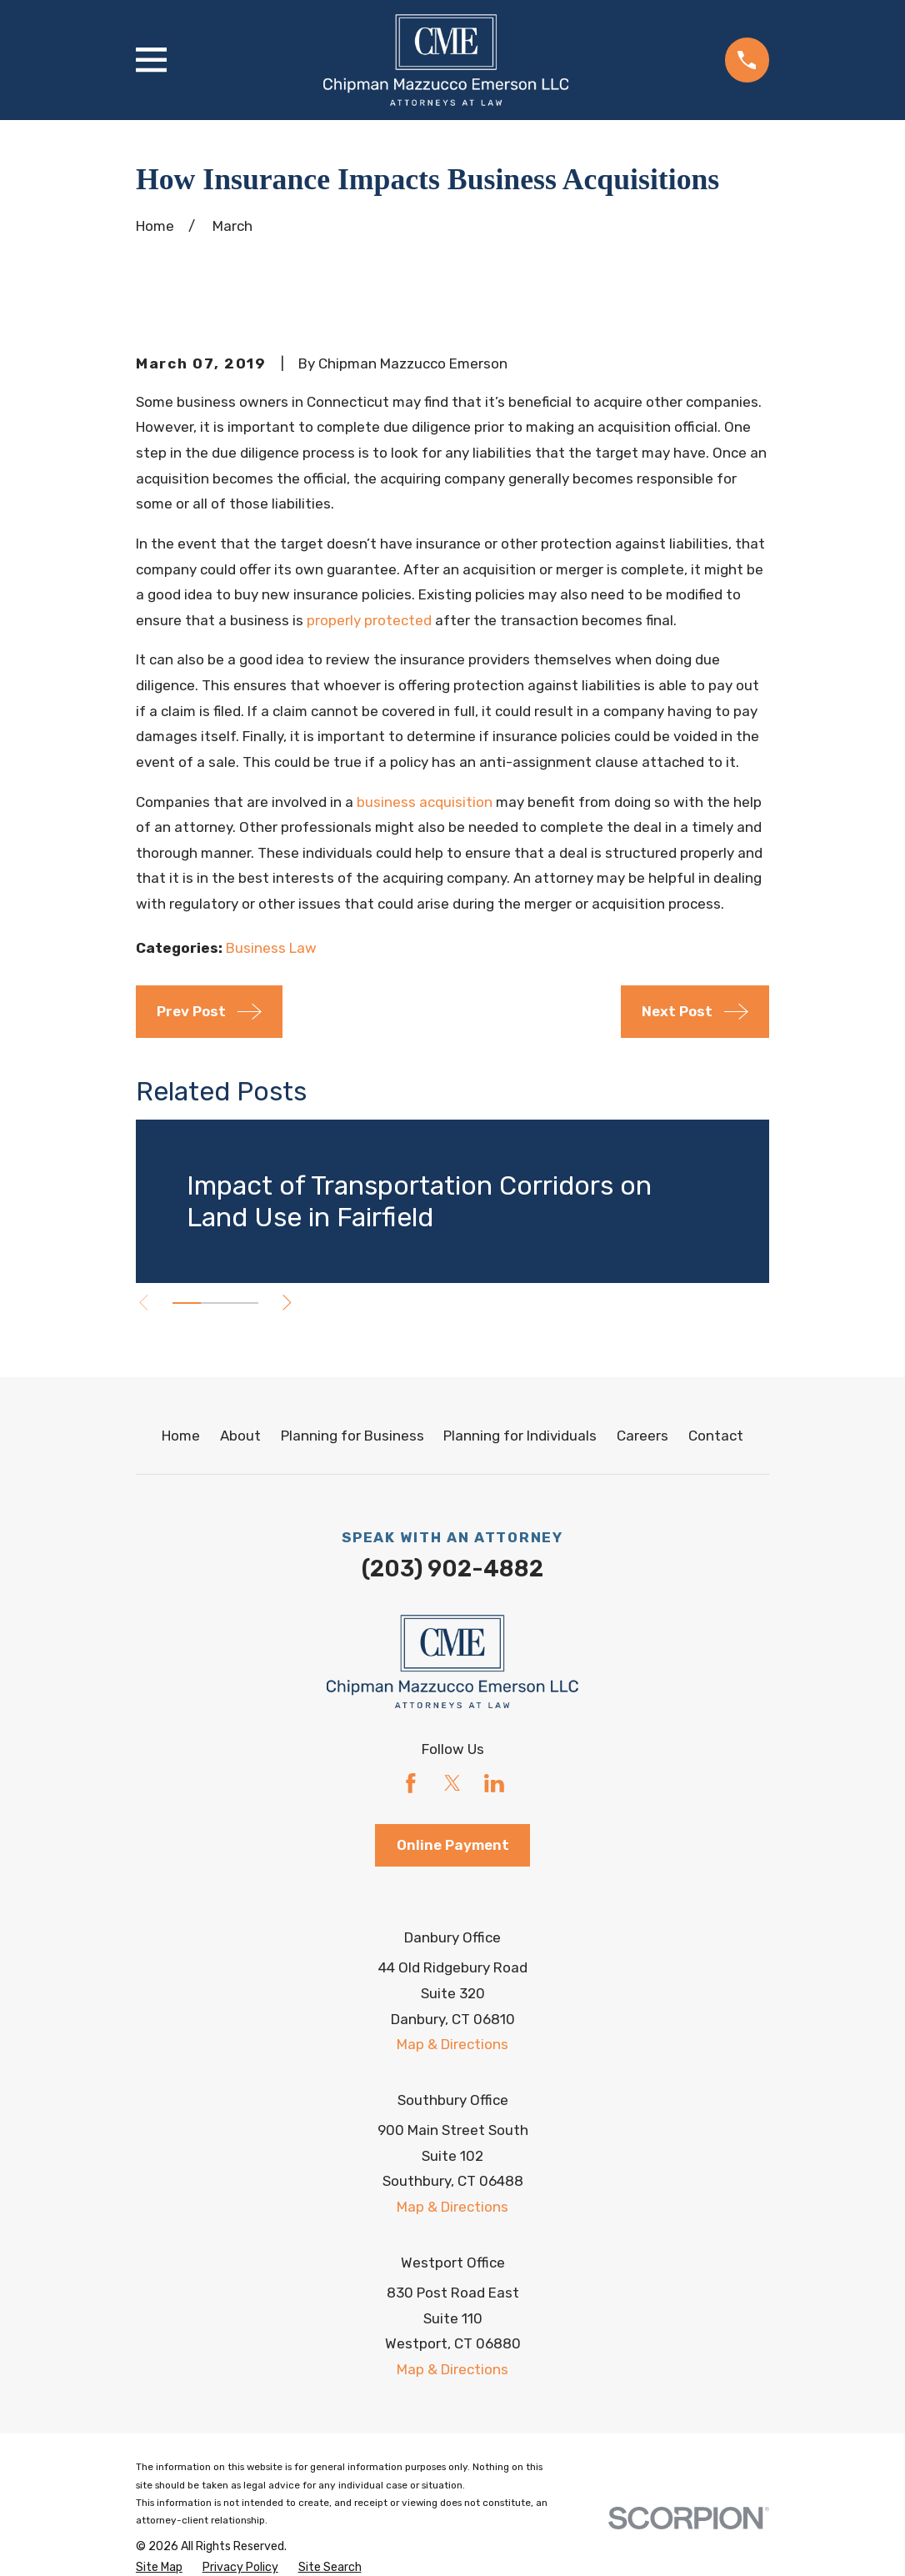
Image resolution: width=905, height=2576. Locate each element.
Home (181, 1435)
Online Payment (453, 1845)
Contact (715, 1435)
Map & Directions (452, 2044)
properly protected (369, 620)
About (240, 1435)
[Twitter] (452, 1783)
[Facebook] (411, 1783)
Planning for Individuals (520, 1435)
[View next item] (298, 1303)
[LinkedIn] (494, 1783)
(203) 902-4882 (452, 1569)
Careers (642, 1435)
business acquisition (424, 802)
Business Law (271, 948)
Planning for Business (352, 1435)
